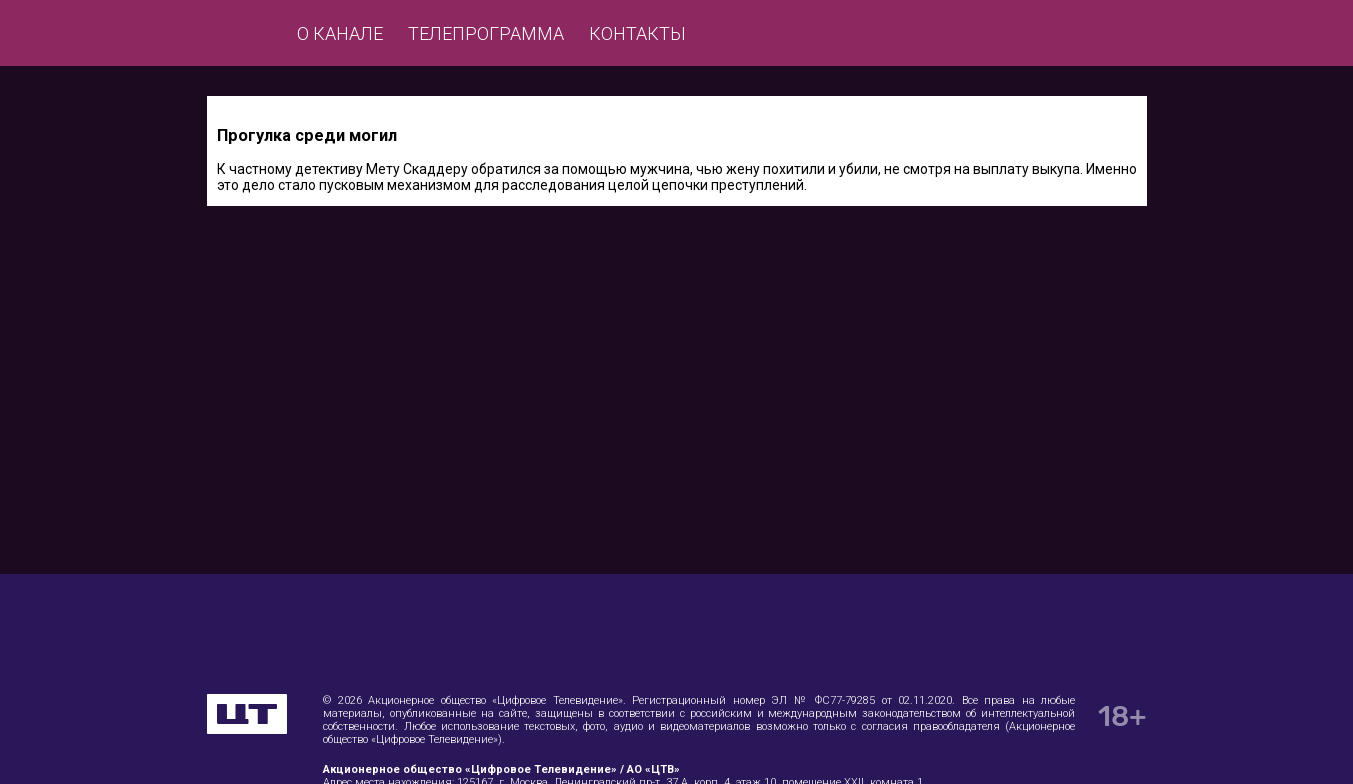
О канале (340, 33)
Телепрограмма (486, 33)
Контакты (637, 33)
